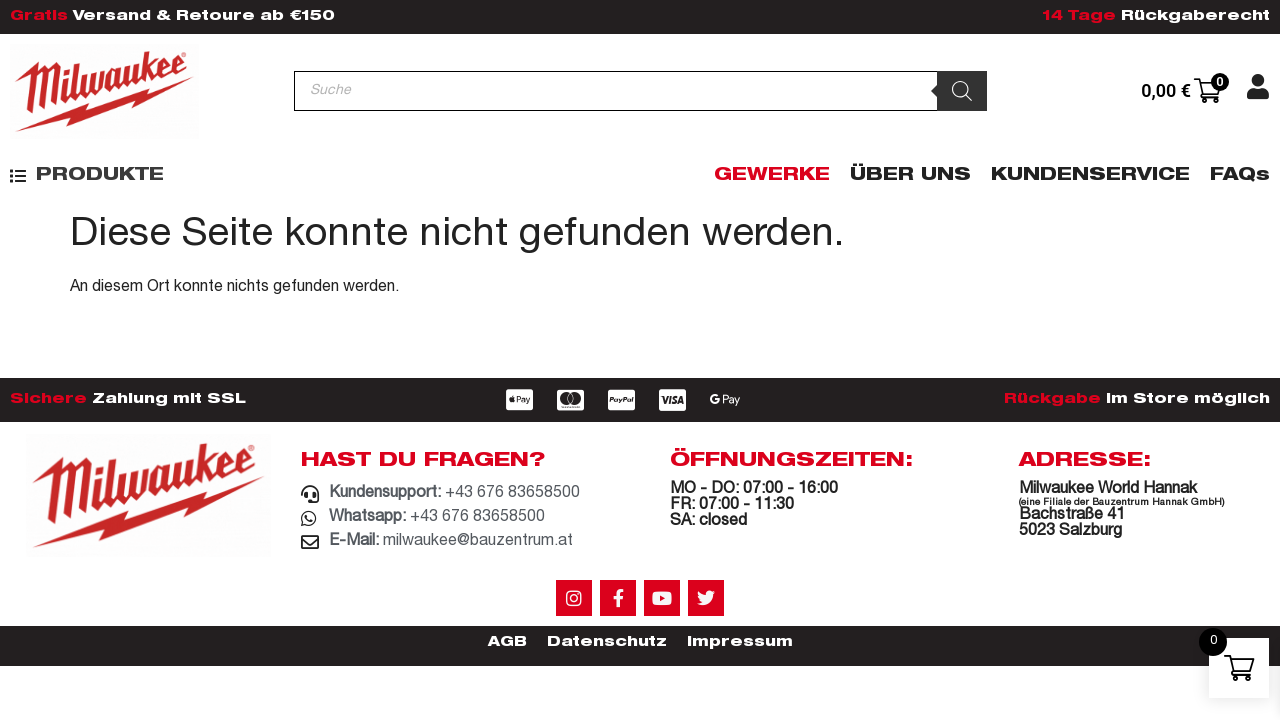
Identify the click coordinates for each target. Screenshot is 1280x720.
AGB (507, 643)
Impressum (740, 643)
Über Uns (910, 176)
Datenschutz (607, 643)
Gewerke (772, 176)
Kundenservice (1090, 176)
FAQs (1240, 176)
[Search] (962, 91)
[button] (87, 176)
